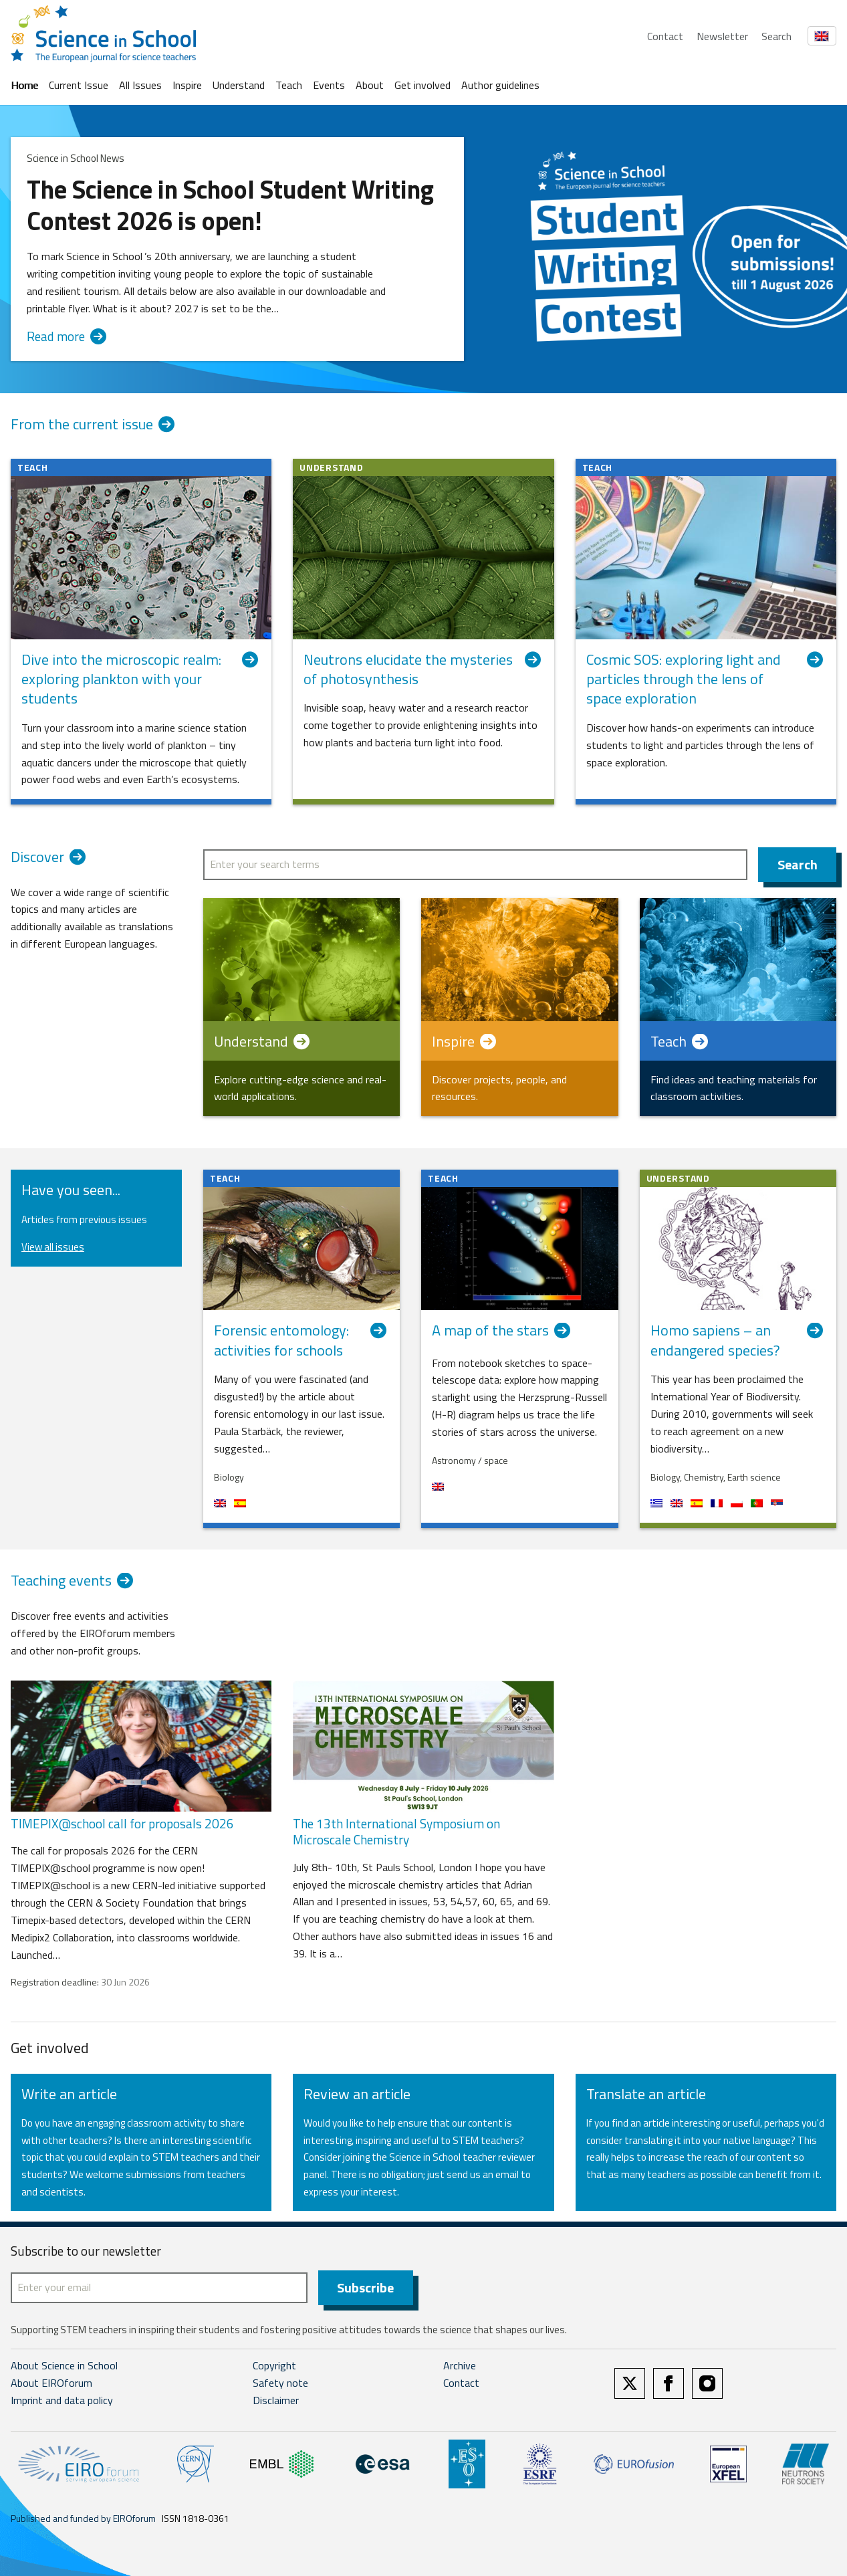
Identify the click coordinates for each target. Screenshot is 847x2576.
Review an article (357, 2093)
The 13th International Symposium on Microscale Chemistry (396, 1832)
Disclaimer (276, 2400)
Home (24, 85)
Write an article (69, 2093)
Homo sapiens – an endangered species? (738, 1340)
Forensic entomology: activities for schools (301, 1340)
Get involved (422, 85)
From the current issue (82, 425)
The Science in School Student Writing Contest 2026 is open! (230, 205)
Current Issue (78, 85)
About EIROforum (51, 2383)
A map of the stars (504, 1332)
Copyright (274, 2365)
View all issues (52, 1247)
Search (776, 36)
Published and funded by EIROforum (83, 2518)
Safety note (280, 2383)
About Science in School (64, 2365)
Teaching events (74, 1582)
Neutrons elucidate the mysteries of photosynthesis (423, 669)
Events (329, 85)
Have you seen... (70, 1189)
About (370, 85)
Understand (239, 85)
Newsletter (722, 36)
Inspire (187, 85)
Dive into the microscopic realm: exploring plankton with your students (141, 679)
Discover (51, 858)
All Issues (140, 85)
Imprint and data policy (62, 2400)
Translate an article (646, 2093)
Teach (288, 85)
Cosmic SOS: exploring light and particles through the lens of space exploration (706, 679)
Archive (459, 2365)
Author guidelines (500, 85)
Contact (665, 36)
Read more (66, 336)
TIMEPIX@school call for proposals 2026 (122, 1823)
